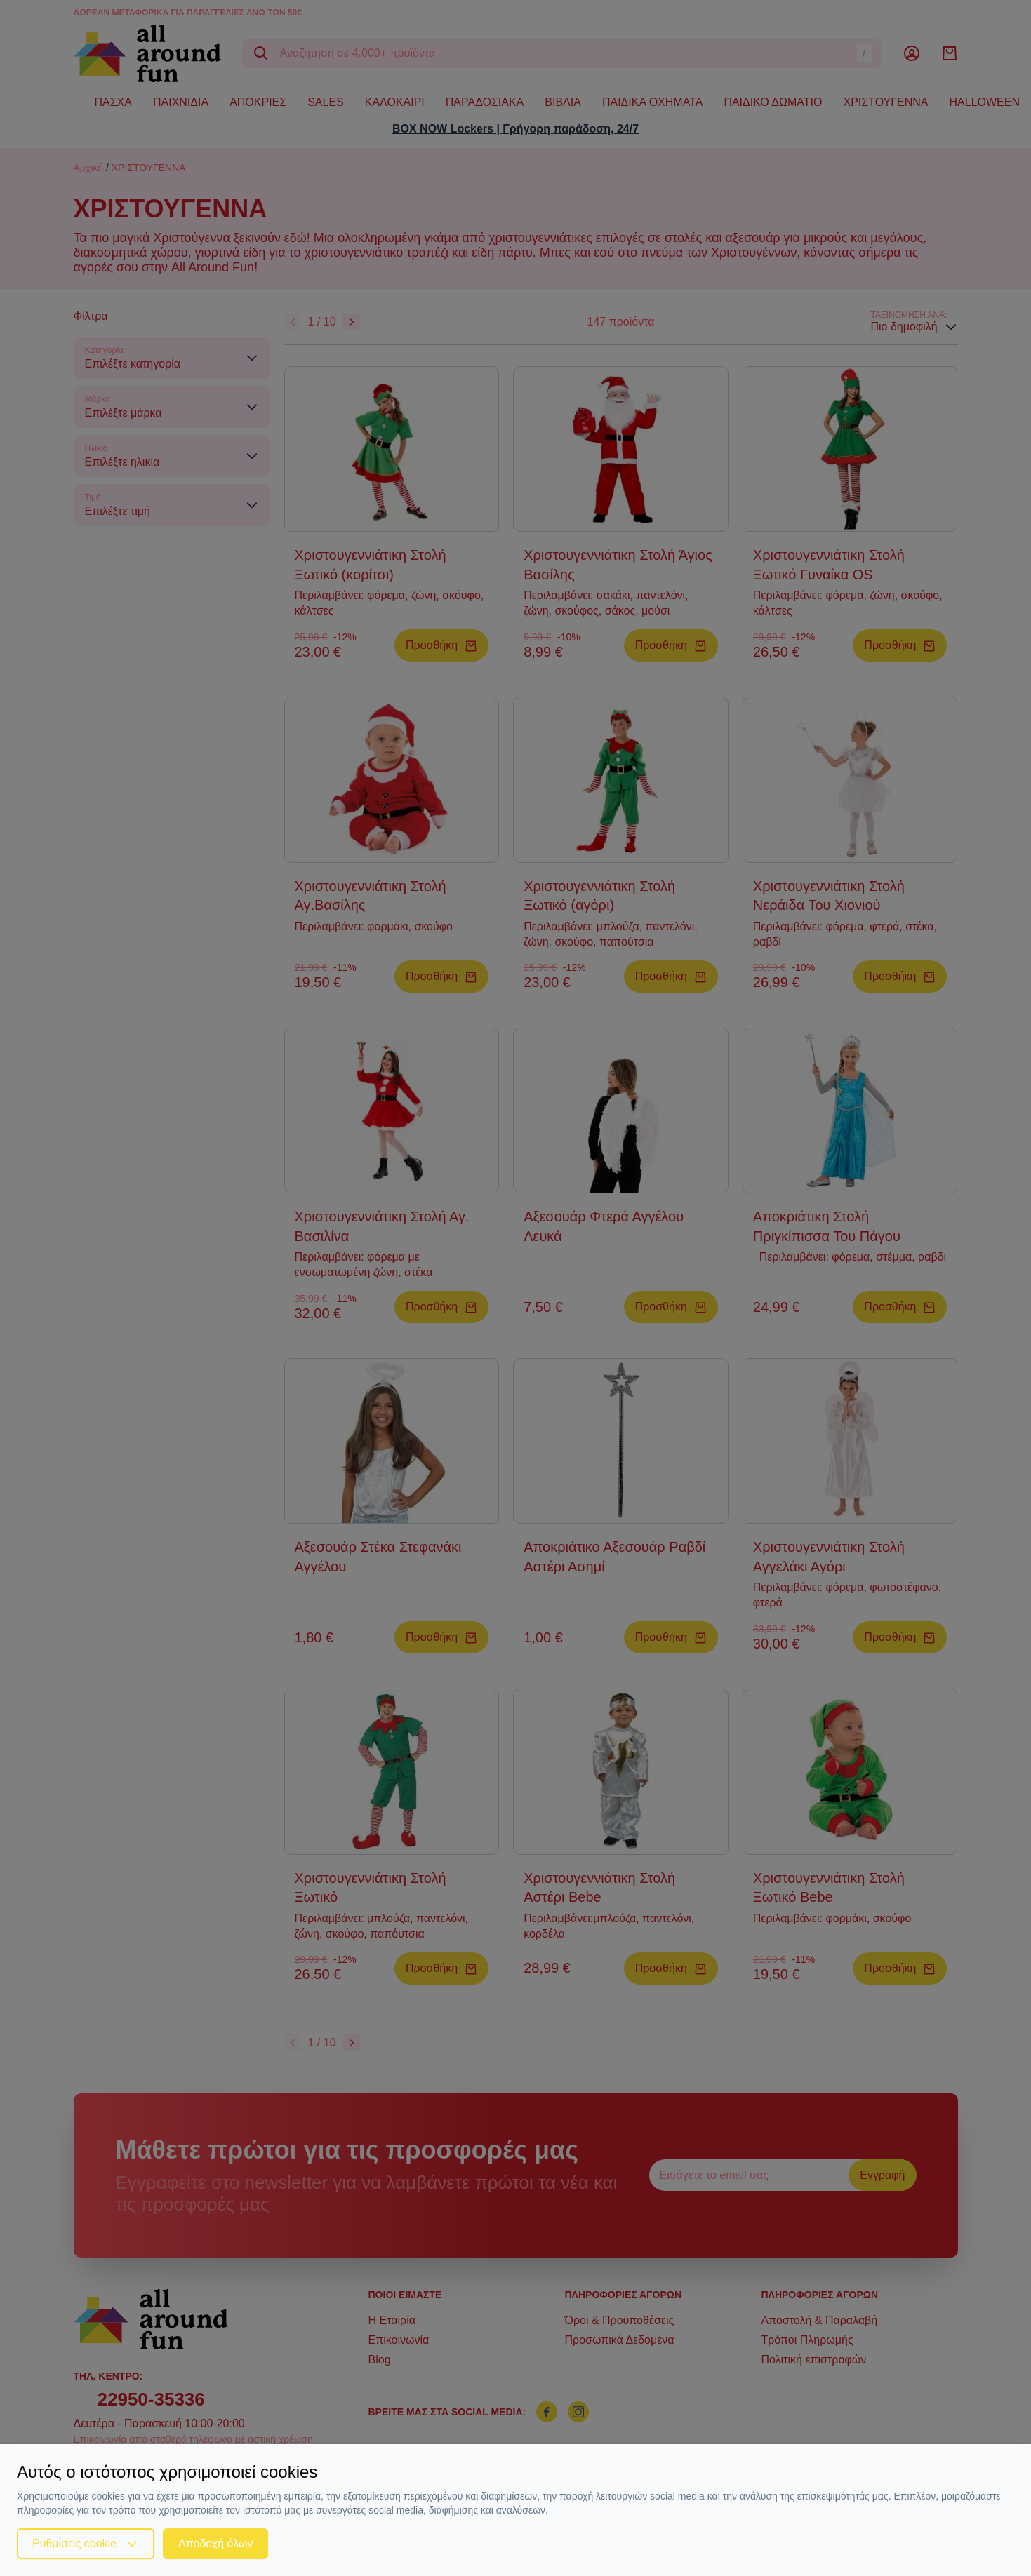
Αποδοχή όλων (215, 2543)
